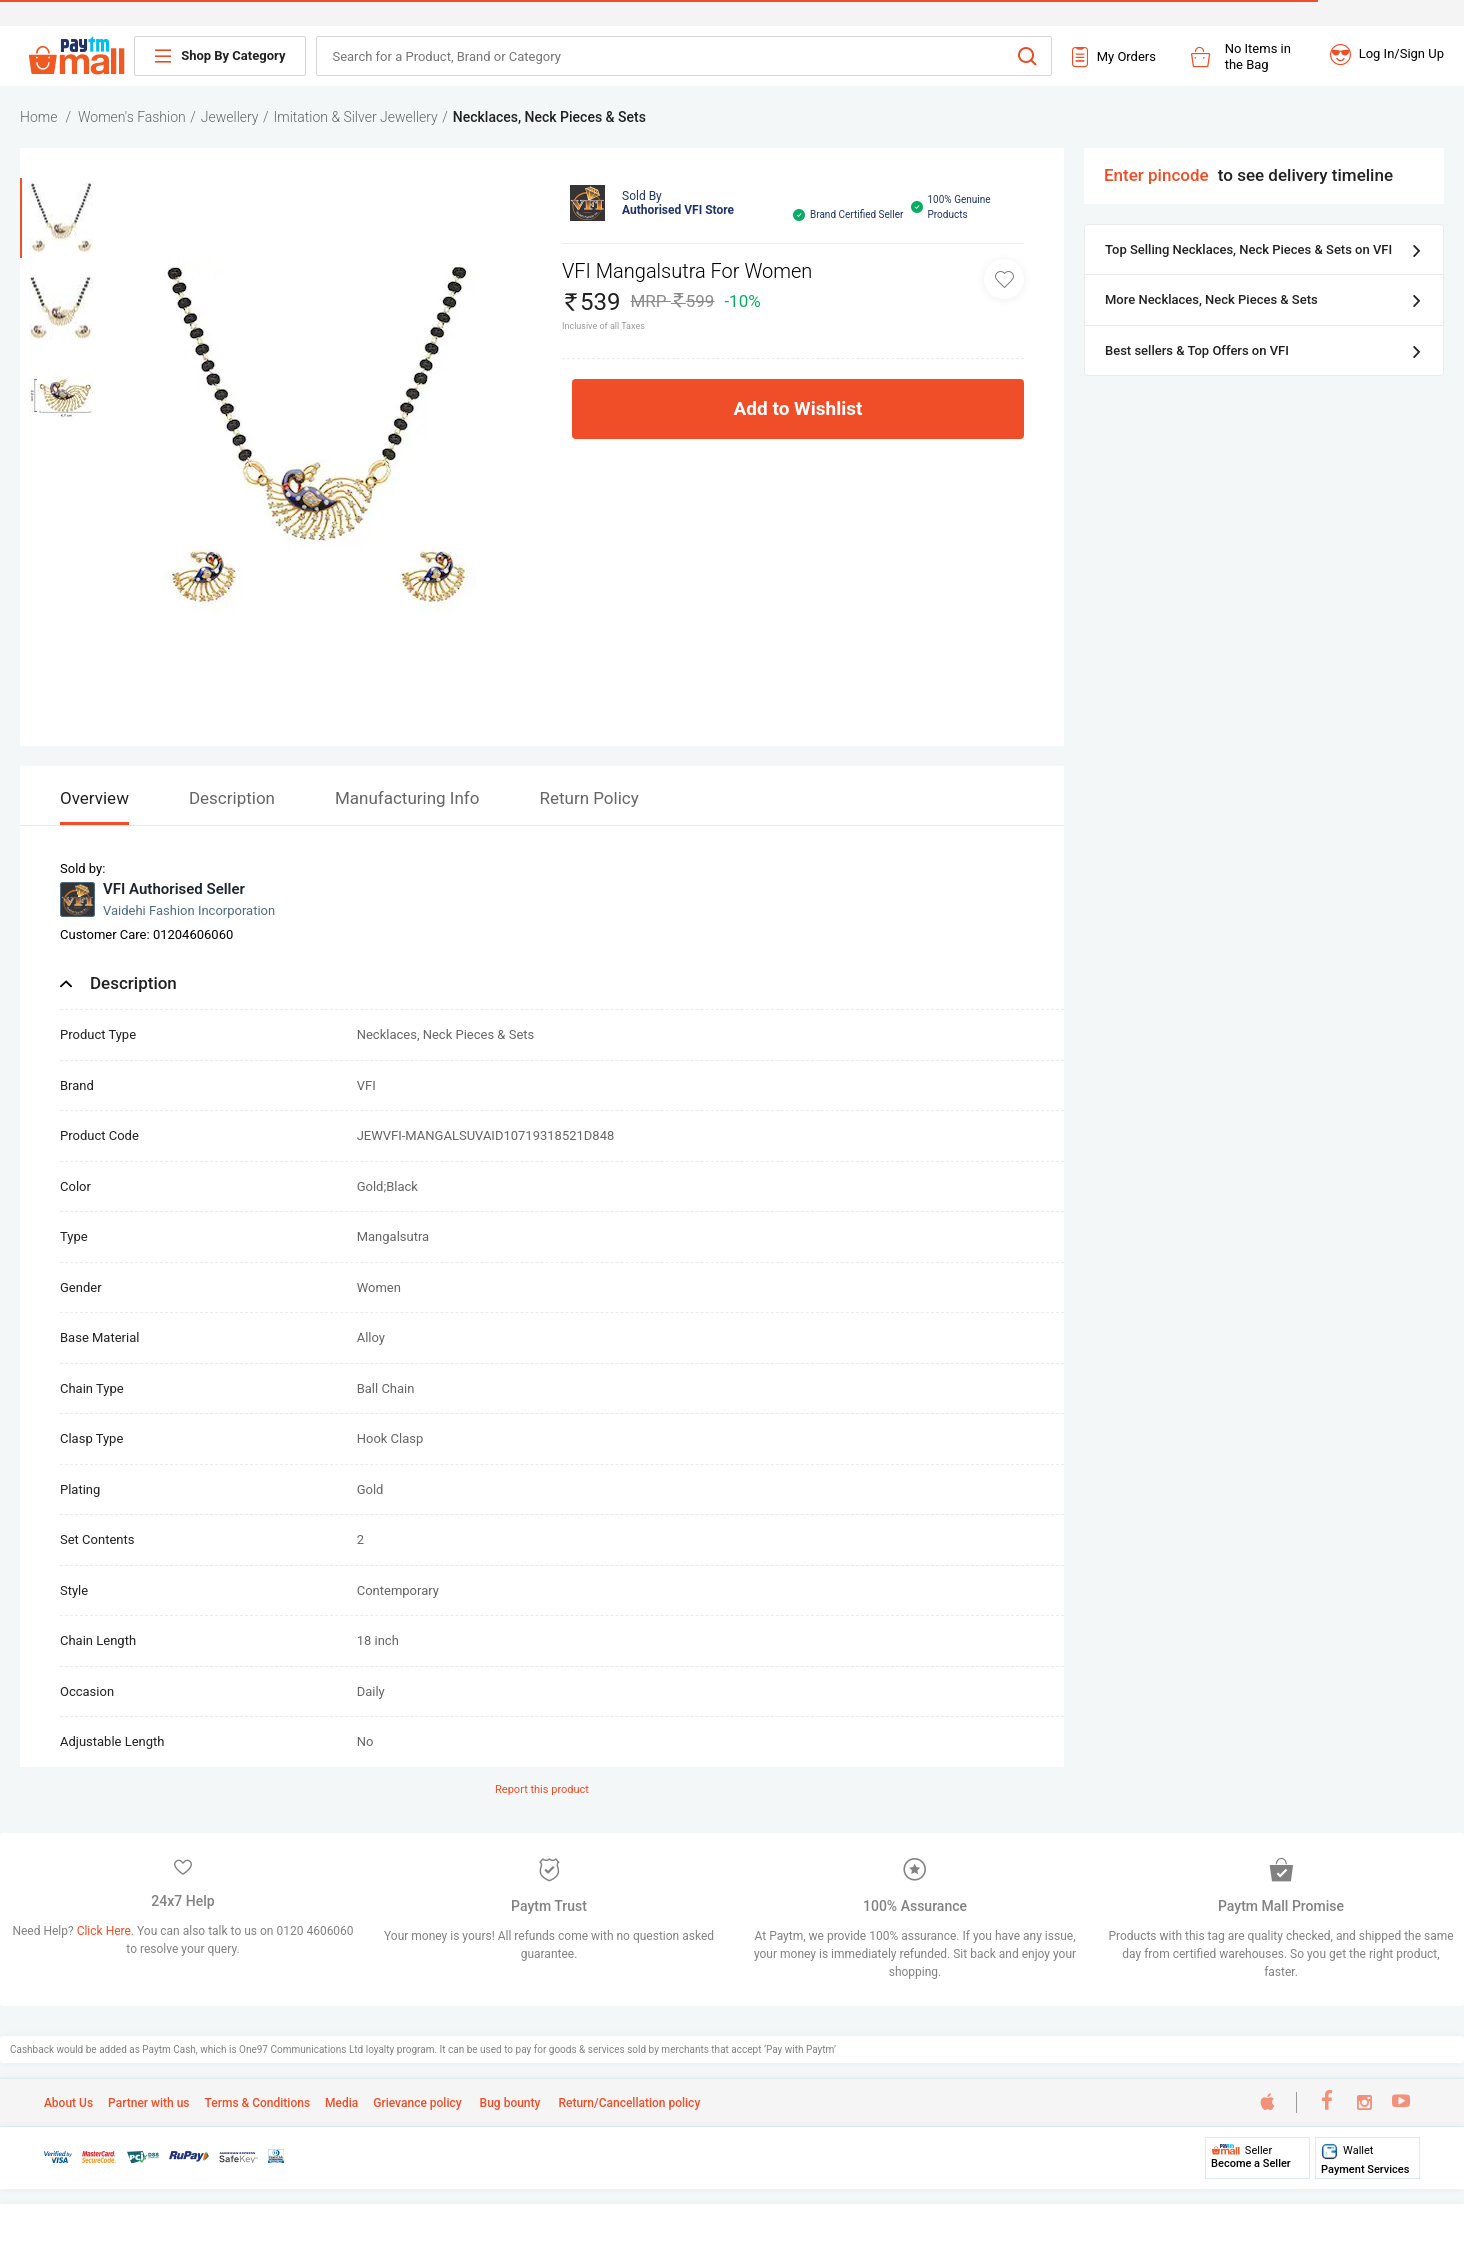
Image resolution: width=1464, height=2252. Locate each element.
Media (341, 2103)
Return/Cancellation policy (627, 2103)
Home (38, 117)
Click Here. (107, 1931)
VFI (366, 1085)
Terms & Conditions (258, 2103)
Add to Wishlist (798, 408)
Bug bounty (509, 2103)
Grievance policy (417, 2103)
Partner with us (148, 2103)
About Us (68, 2103)
